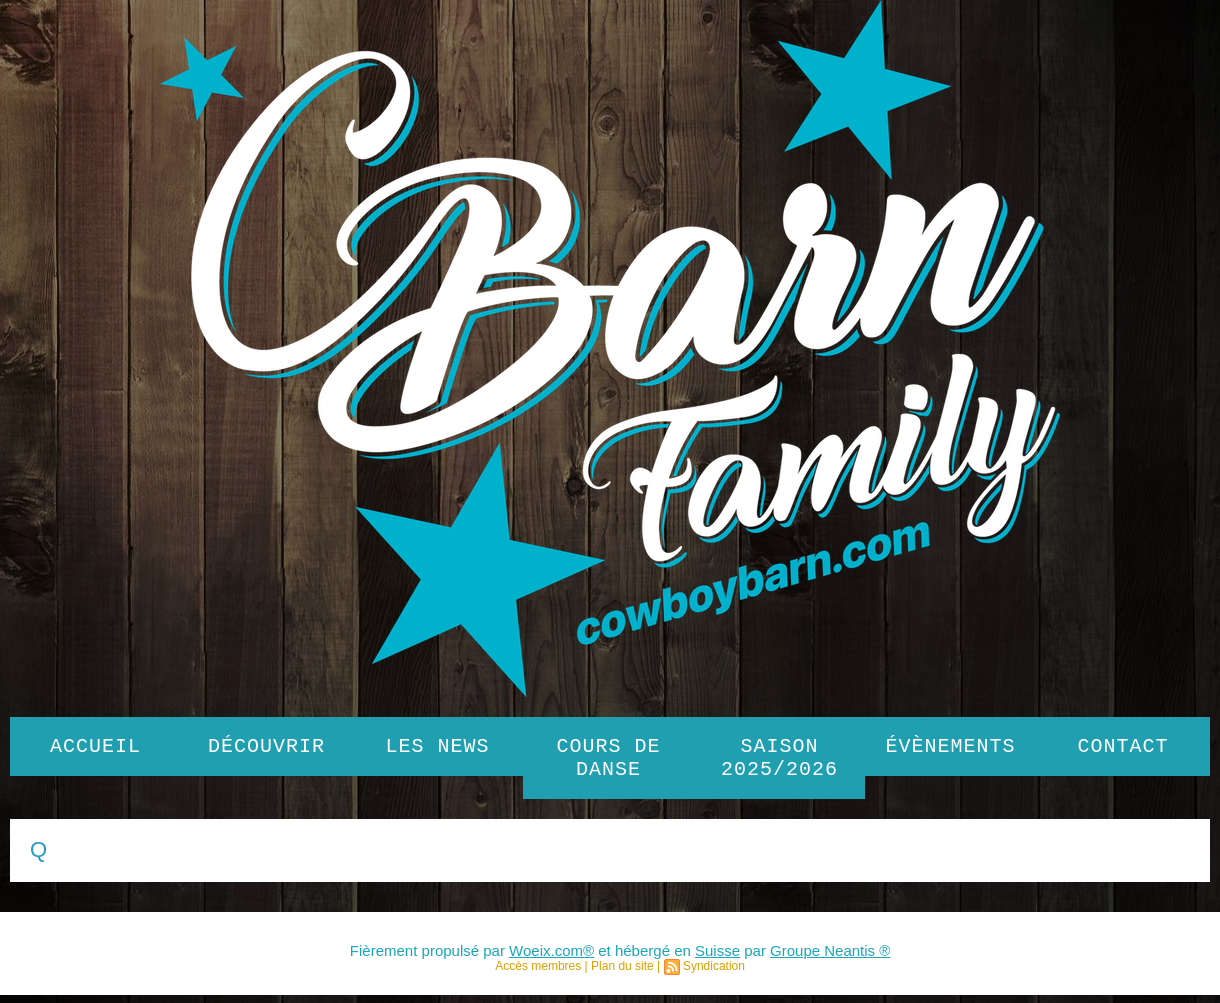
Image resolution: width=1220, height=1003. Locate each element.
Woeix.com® (551, 958)
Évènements (951, 748)
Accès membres (538, 974)
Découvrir (266, 748)
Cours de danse (609, 762)
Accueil (95, 748)
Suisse (717, 958)
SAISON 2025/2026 (779, 762)
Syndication (714, 974)
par (755, 958)
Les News (438, 748)
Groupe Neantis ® (830, 958)
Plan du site (622, 974)
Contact (1123, 748)
